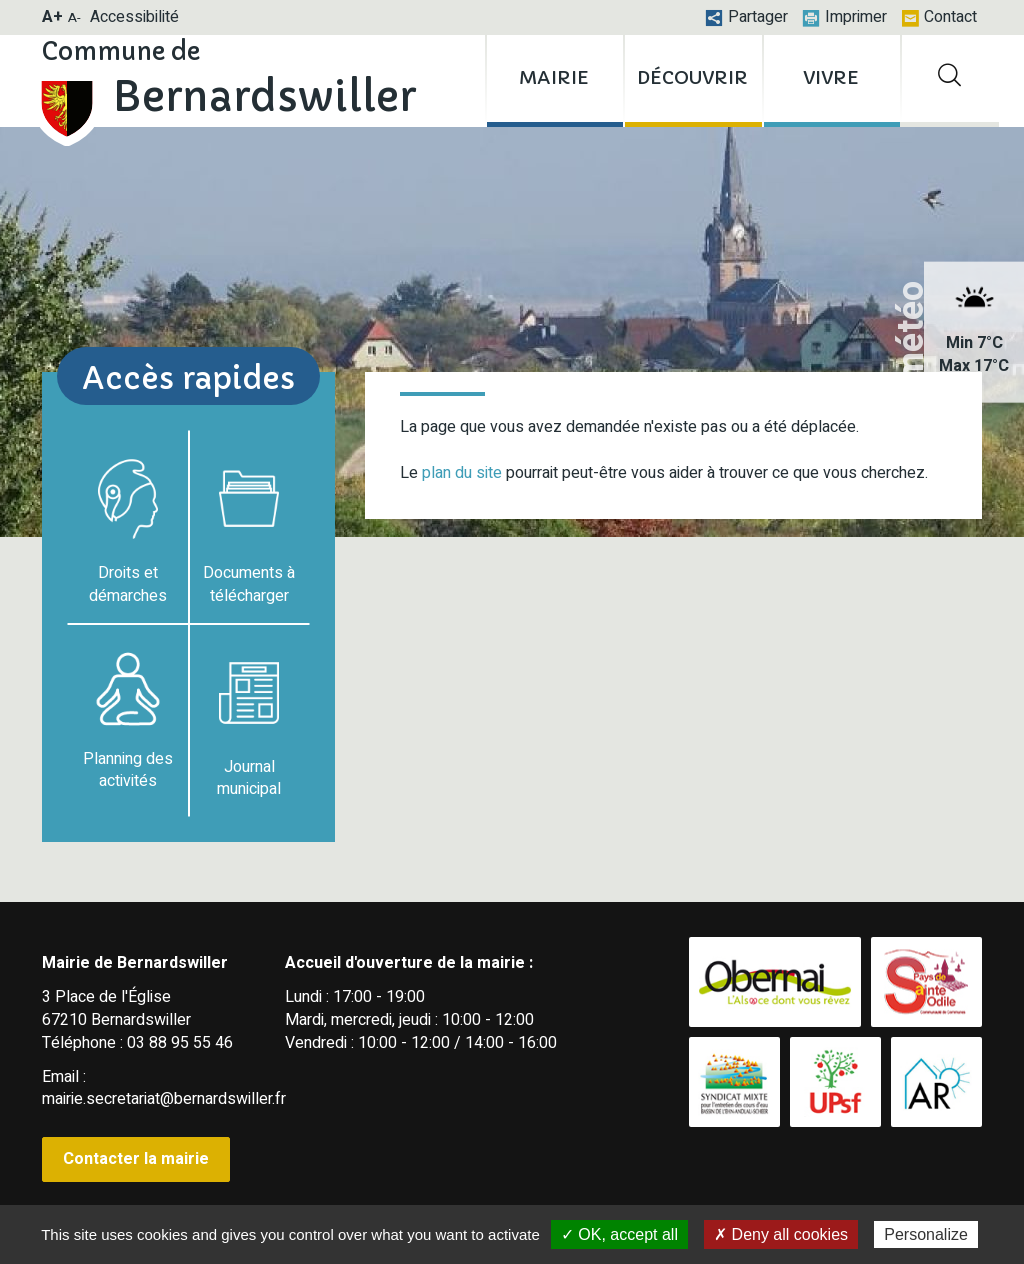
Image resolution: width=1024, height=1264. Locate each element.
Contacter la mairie (136, 1159)
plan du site (462, 473)
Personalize (926, 1234)
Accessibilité (134, 17)
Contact (939, 17)
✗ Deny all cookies (781, 1234)
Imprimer (844, 17)
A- (74, 17)
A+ (52, 17)
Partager (746, 17)
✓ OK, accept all (619, 1234)
